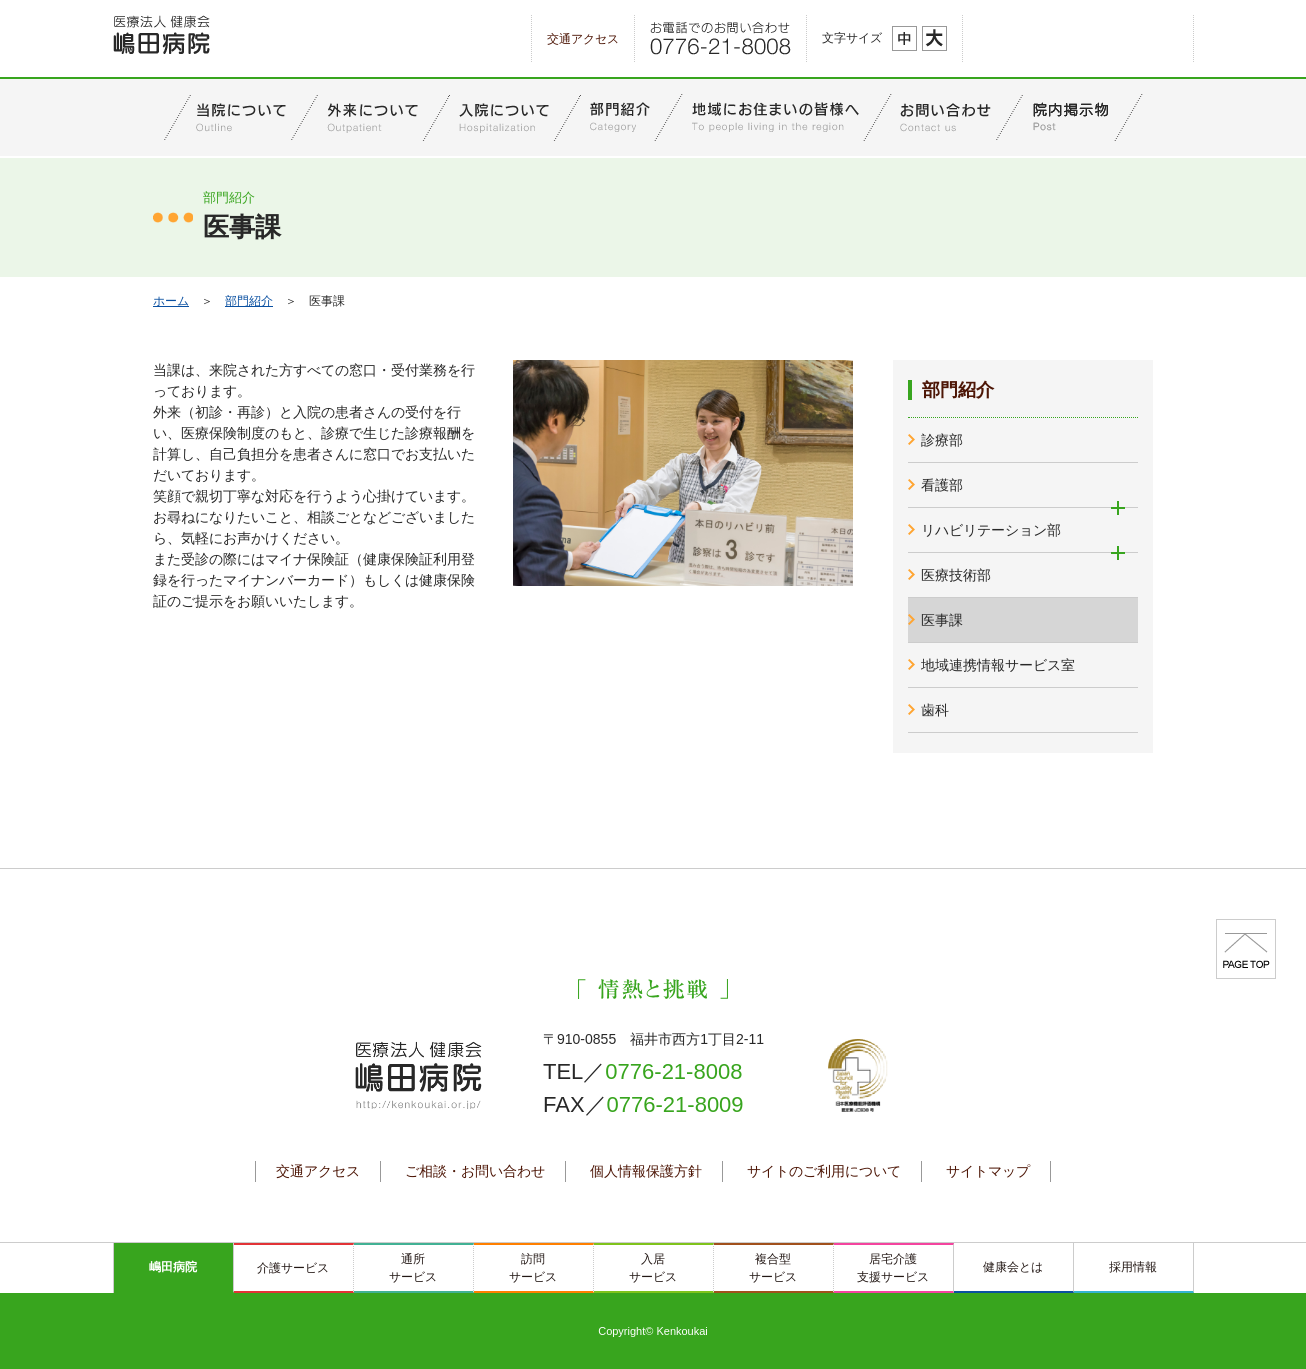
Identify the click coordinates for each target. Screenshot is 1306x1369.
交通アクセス (583, 39)
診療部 (942, 440)
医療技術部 (956, 575)
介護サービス (293, 1268)
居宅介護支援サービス (893, 1268)
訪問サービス (533, 1268)
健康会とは (1013, 1267)
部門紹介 (249, 301)
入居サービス (653, 1268)
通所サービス (413, 1268)
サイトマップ (988, 1171)
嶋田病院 (173, 1267)
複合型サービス (773, 1268)
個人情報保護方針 (646, 1171)
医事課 (942, 620)
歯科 (935, 710)
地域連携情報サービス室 (998, 665)
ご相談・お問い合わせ (475, 1171)
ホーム (171, 301)
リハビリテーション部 (991, 530)
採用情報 (1133, 1267)
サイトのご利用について (824, 1171)
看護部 (942, 485)
